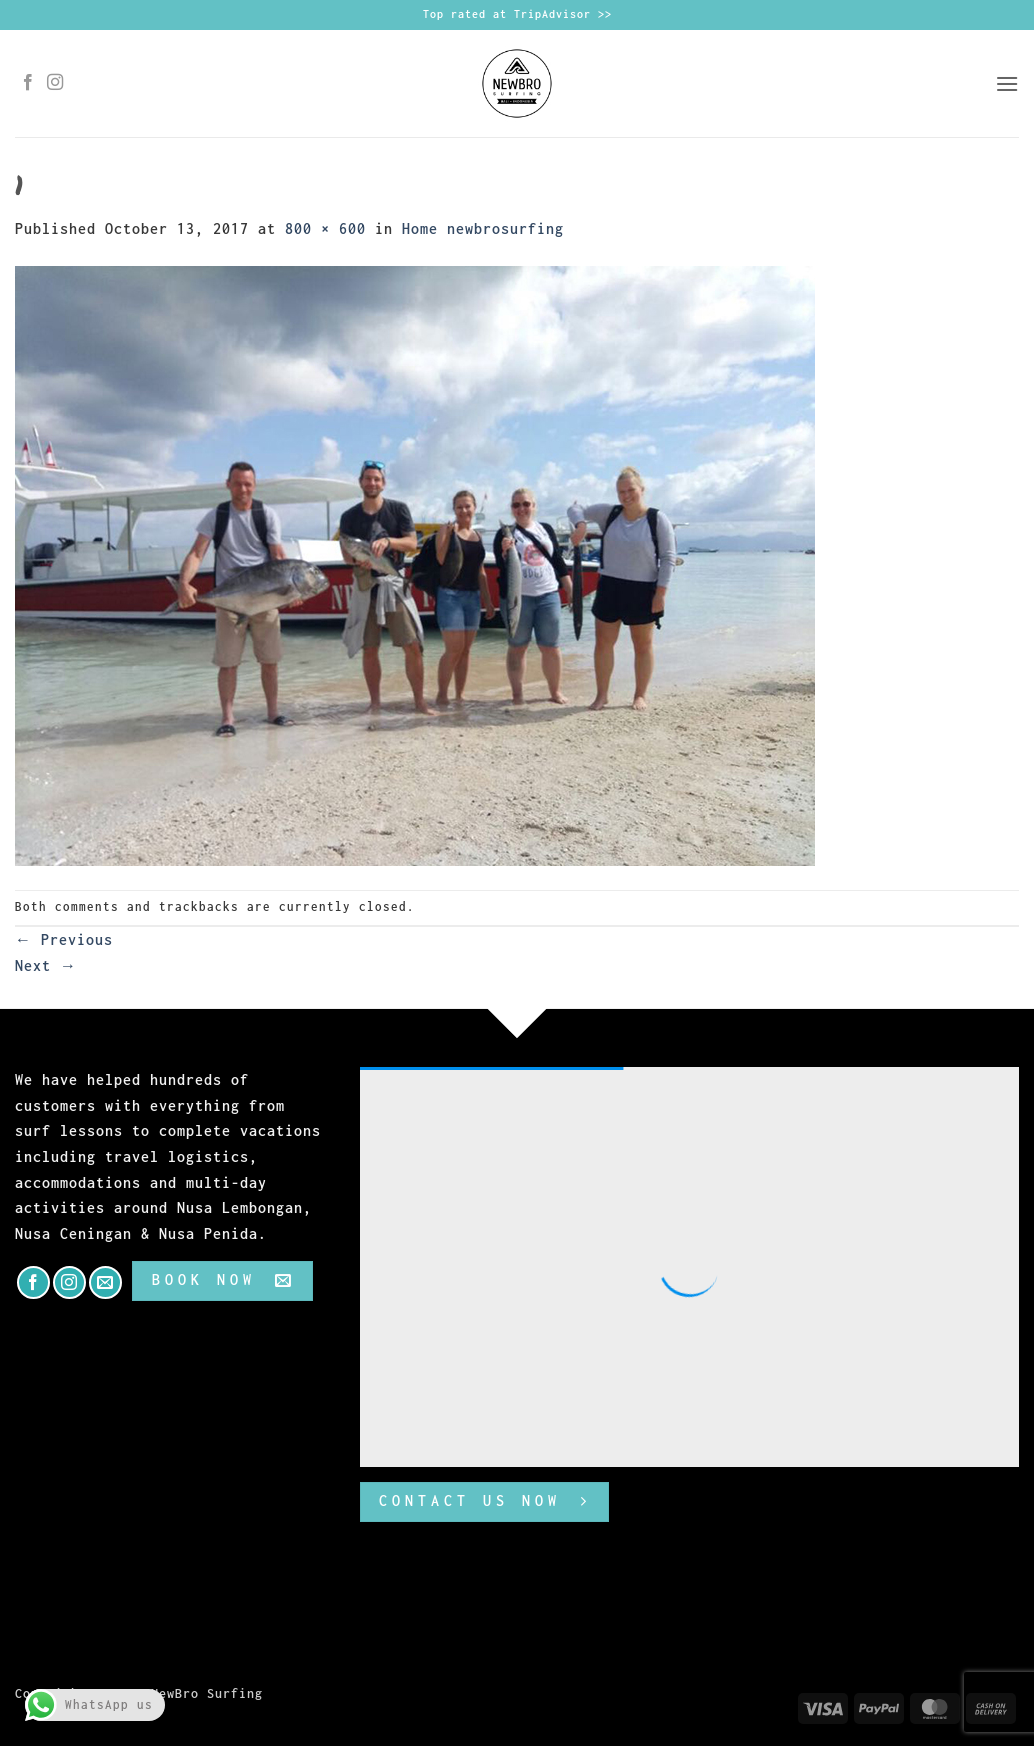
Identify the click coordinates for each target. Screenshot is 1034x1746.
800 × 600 (325, 228)
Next (46, 965)
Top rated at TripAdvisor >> (517, 14)
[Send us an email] (105, 1282)
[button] (1007, 83)
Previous (64, 939)
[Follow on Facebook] (28, 83)
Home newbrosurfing (483, 228)
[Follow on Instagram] (55, 83)
